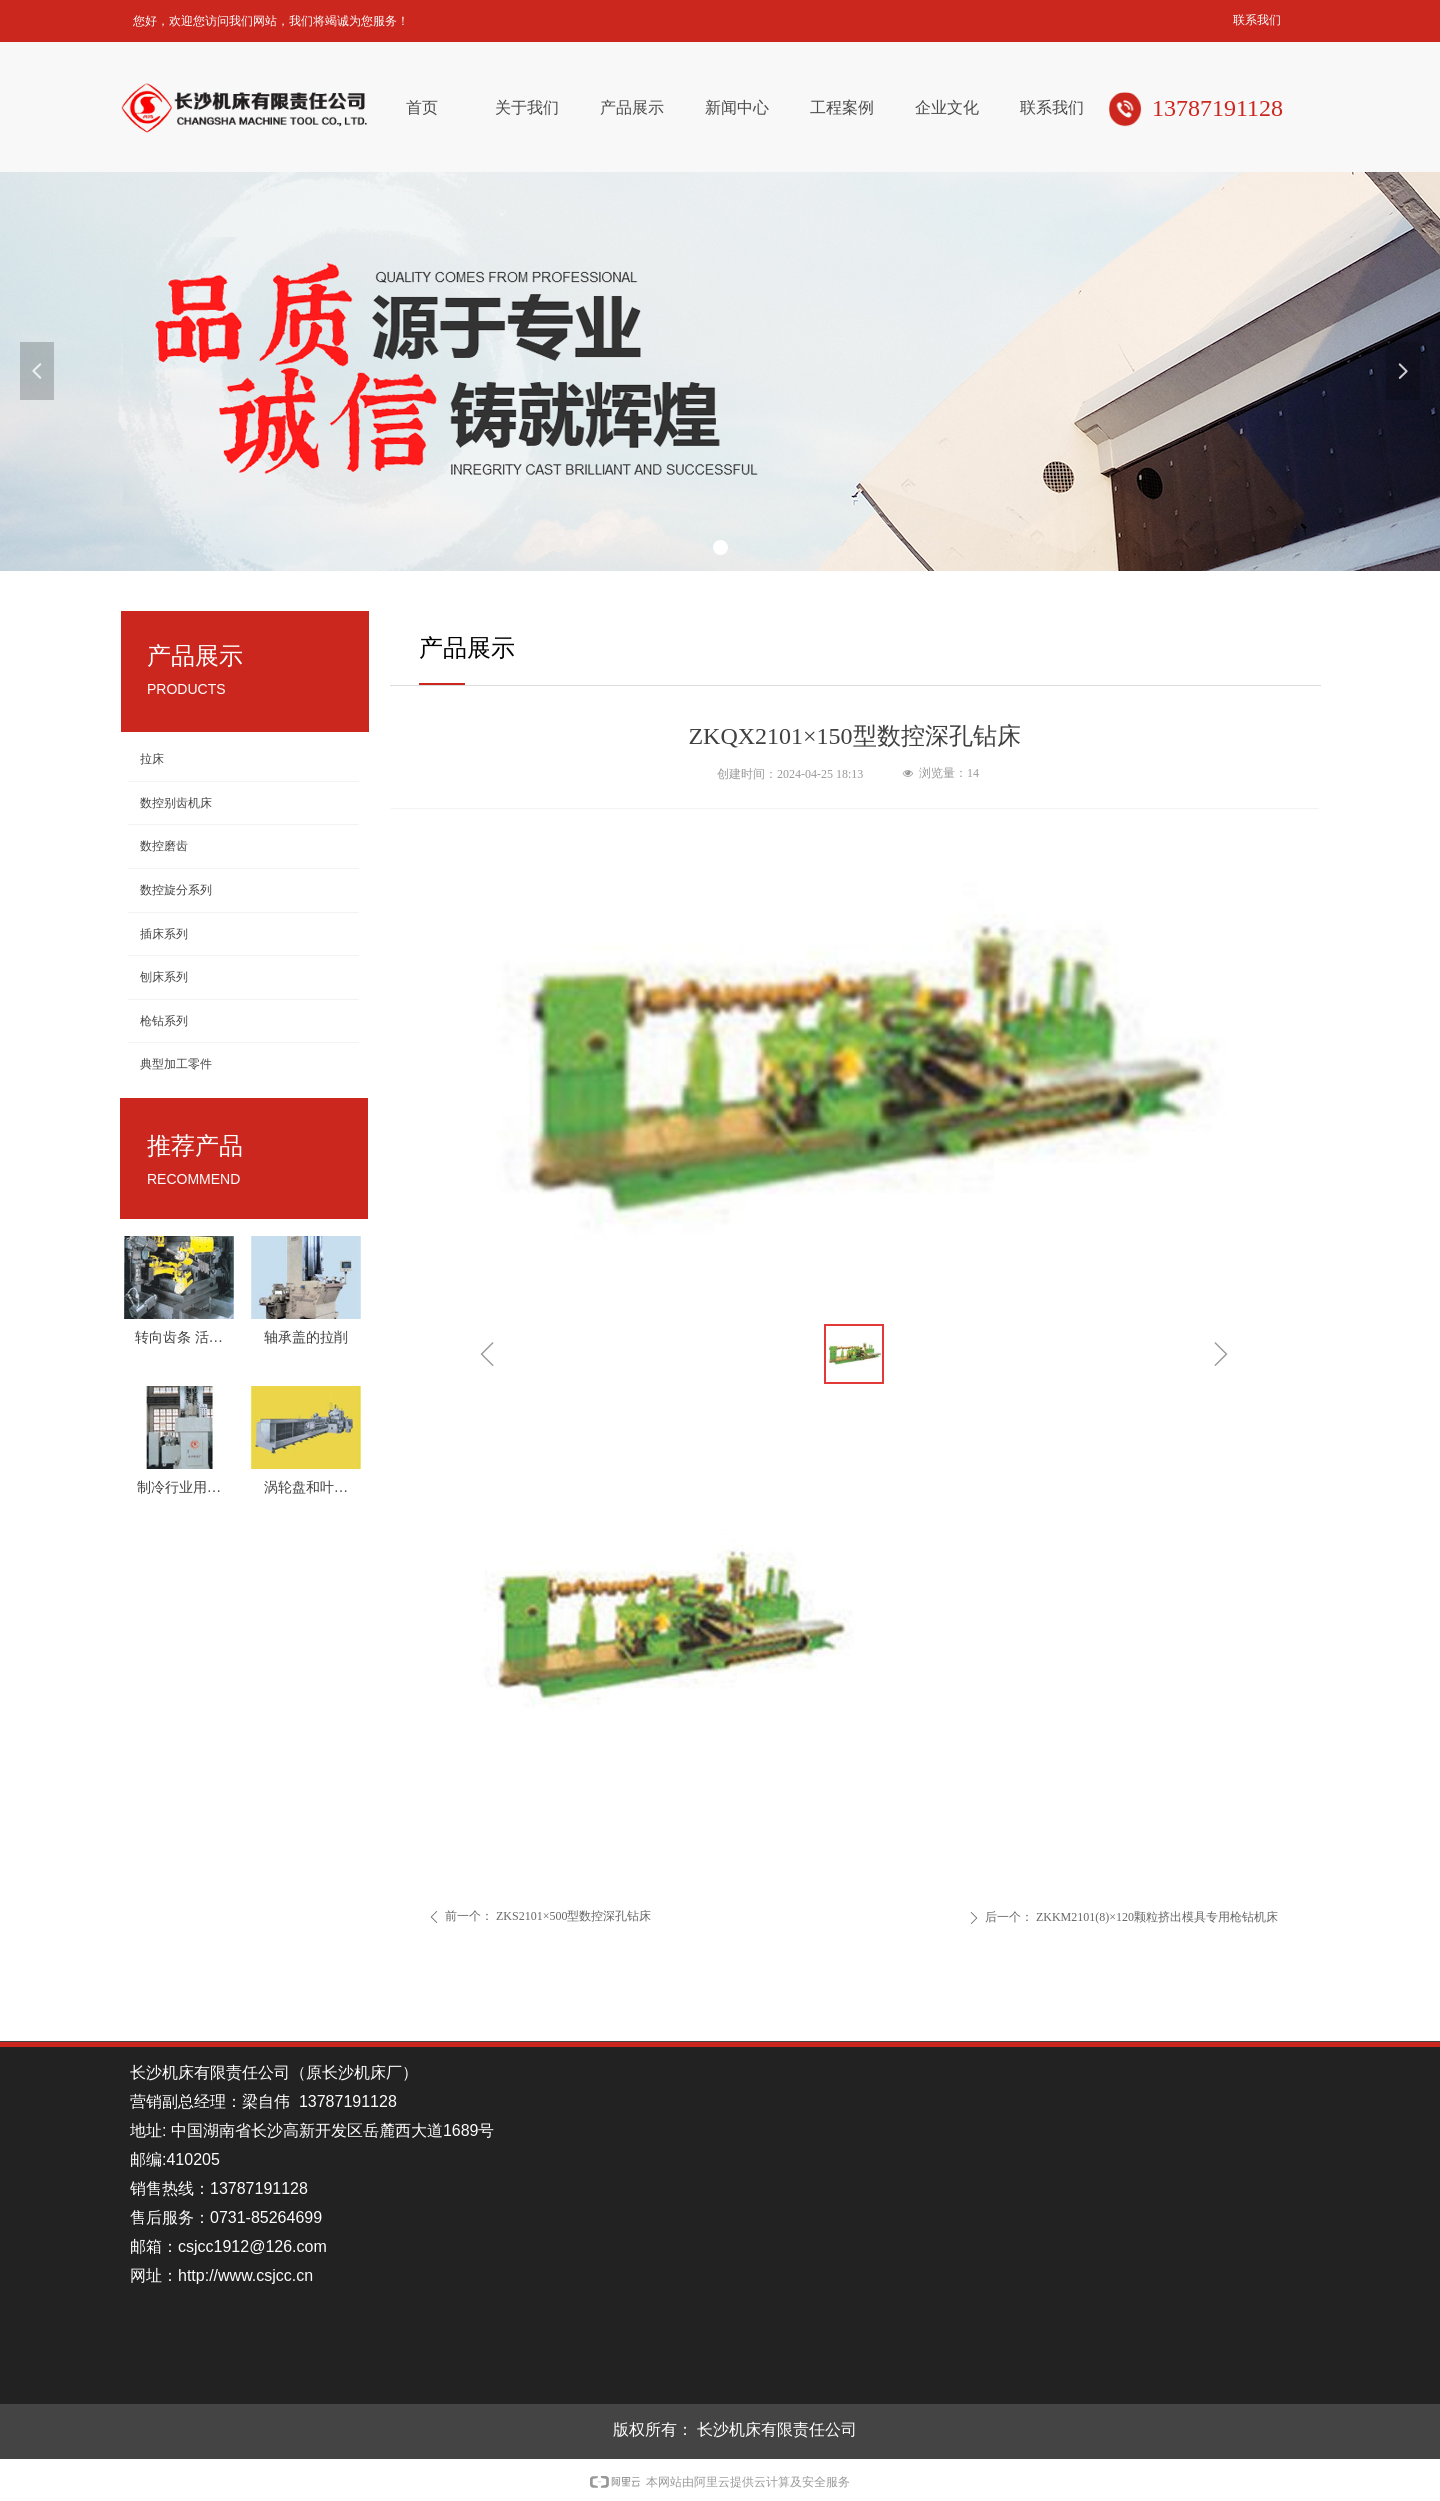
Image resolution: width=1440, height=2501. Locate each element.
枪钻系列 (164, 1021)
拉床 (152, 759)
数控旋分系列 (176, 890)
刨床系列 (164, 977)
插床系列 (164, 934)
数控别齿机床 (176, 803)
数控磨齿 (164, 846)
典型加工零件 (176, 1064)
